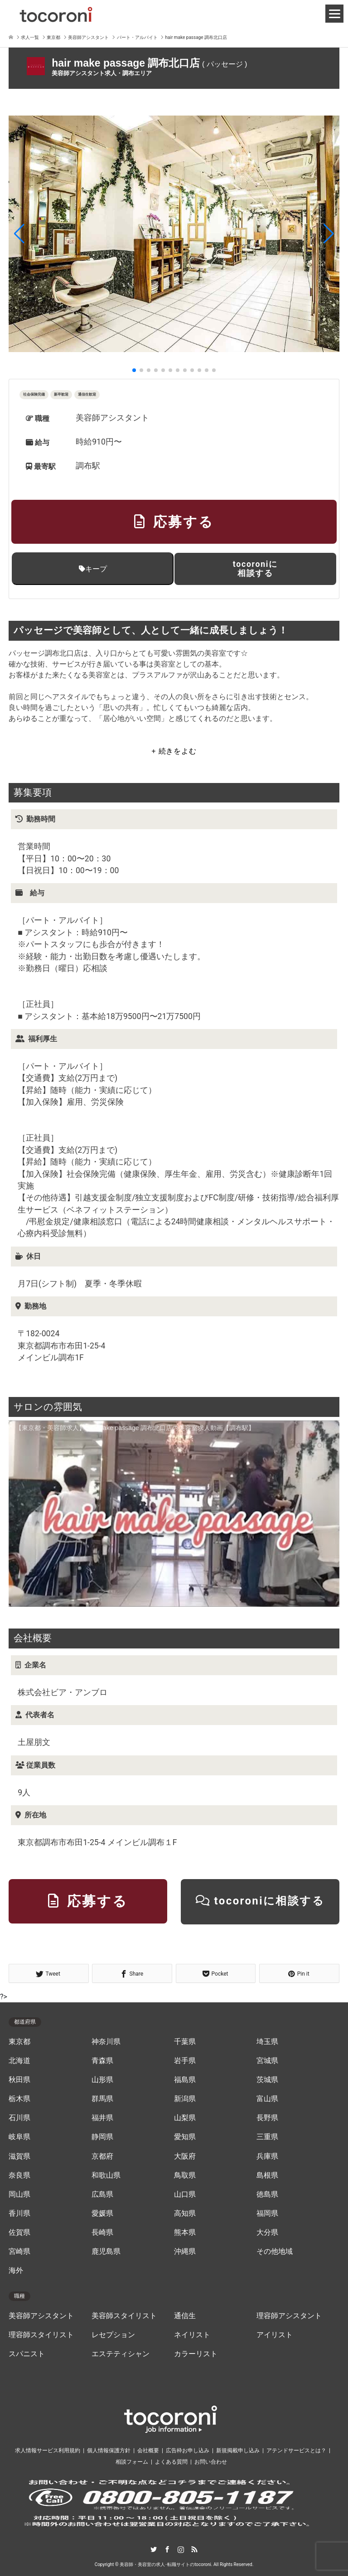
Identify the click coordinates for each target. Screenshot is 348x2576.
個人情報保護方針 (108, 2450)
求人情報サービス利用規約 (47, 2450)
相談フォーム (132, 2462)
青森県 (102, 2061)
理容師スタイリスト (41, 2335)
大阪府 (185, 2156)
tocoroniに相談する (255, 568)
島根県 (267, 2175)
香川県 (19, 2213)
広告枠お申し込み (187, 2450)
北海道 (19, 2061)
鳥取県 (185, 2175)
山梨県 (185, 2118)
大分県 (267, 2232)
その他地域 (274, 2251)
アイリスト (274, 2335)
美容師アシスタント (41, 2316)
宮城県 (267, 2061)
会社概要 (148, 2450)
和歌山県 (106, 2175)
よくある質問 (171, 2462)
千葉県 (185, 2042)
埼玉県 (267, 2042)
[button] (19, 234)
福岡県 (267, 2213)
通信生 (185, 2316)
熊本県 (185, 2232)
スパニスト (27, 2354)
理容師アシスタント (289, 2316)
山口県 (185, 2194)
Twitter (153, 2549)
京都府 (102, 2156)
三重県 (267, 2137)
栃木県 (19, 2099)
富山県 (267, 2099)
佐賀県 (19, 2232)
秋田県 (19, 2080)
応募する (174, 522)
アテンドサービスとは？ (296, 2450)
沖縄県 (185, 2251)
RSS (194, 2549)
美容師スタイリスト (124, 2316)
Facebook (167, 2549)
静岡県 (102, 2137)
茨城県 (267, 2080)
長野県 (267, 2118)
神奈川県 (106, 2042)
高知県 (185, 2213)
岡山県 (19, 2194)
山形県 (102, 2080)
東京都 (19, 2042)
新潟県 (185, 2099)
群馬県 (102, 2099)
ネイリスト (192, 2335)
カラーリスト (196, 2354)
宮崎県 (19, 2251)
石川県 (19, 2118)
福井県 (102, 2118)
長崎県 (102, 2232)
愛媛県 (102, 2213)
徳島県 (267, 2194)
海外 (16, 2271)
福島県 (185, 2080)
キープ (93, 569)
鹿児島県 (106, 2251)
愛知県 (185, 2137)
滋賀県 (19, 2156)
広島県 (102, 2194)
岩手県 (185, 2061)
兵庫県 (267, 2156)
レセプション (113, 2335)
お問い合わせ (210, 2462)
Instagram (181, 2549)
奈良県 (19, 2175)
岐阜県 (19, 2137)
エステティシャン (121, 2354)
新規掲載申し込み (238, 2450)
